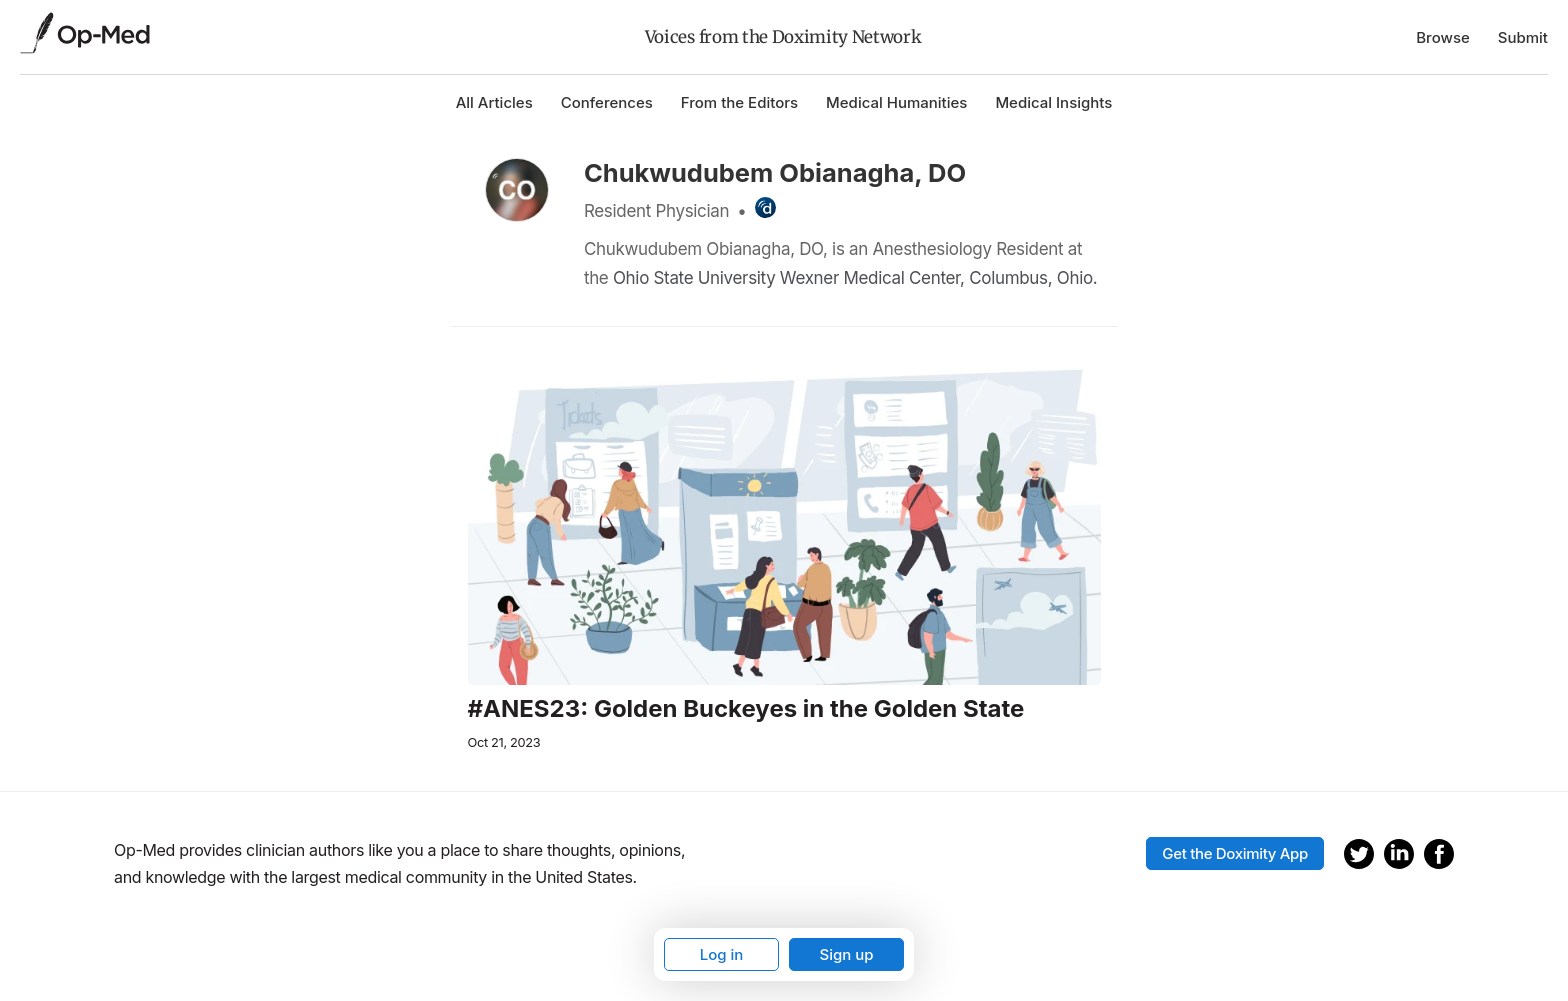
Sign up (846, 954)
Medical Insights (1053, 102)
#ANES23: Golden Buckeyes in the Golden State (746, 709)
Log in (722, 954)
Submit (1523, 37)
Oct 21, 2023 (504, 742)
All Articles (494, 102)
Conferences (607, 102)
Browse (1443, 37)
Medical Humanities (896, 102)
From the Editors (739, 102)
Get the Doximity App (1235, 853)
